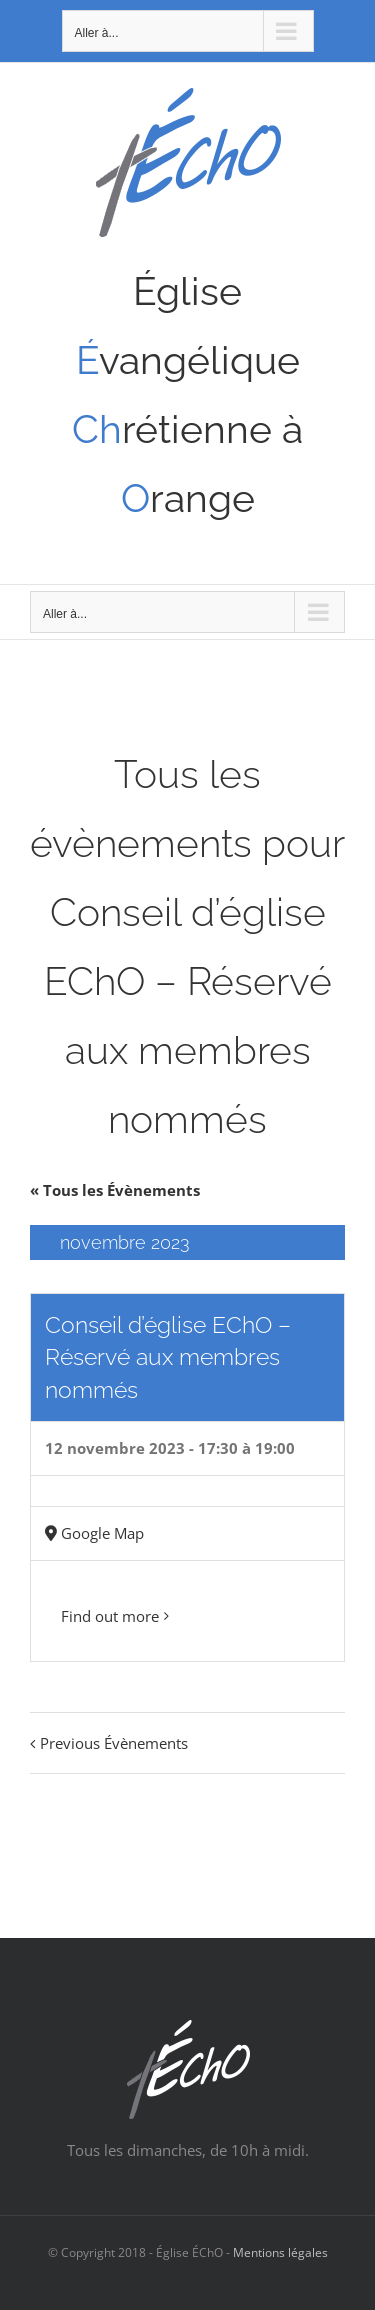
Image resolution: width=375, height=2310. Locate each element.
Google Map (102, 1533)
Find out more (110, 1616)
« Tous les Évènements (115, 1190)
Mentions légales (280, 2252)
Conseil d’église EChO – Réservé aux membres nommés (168, 1357)
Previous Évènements (114, 1743)
